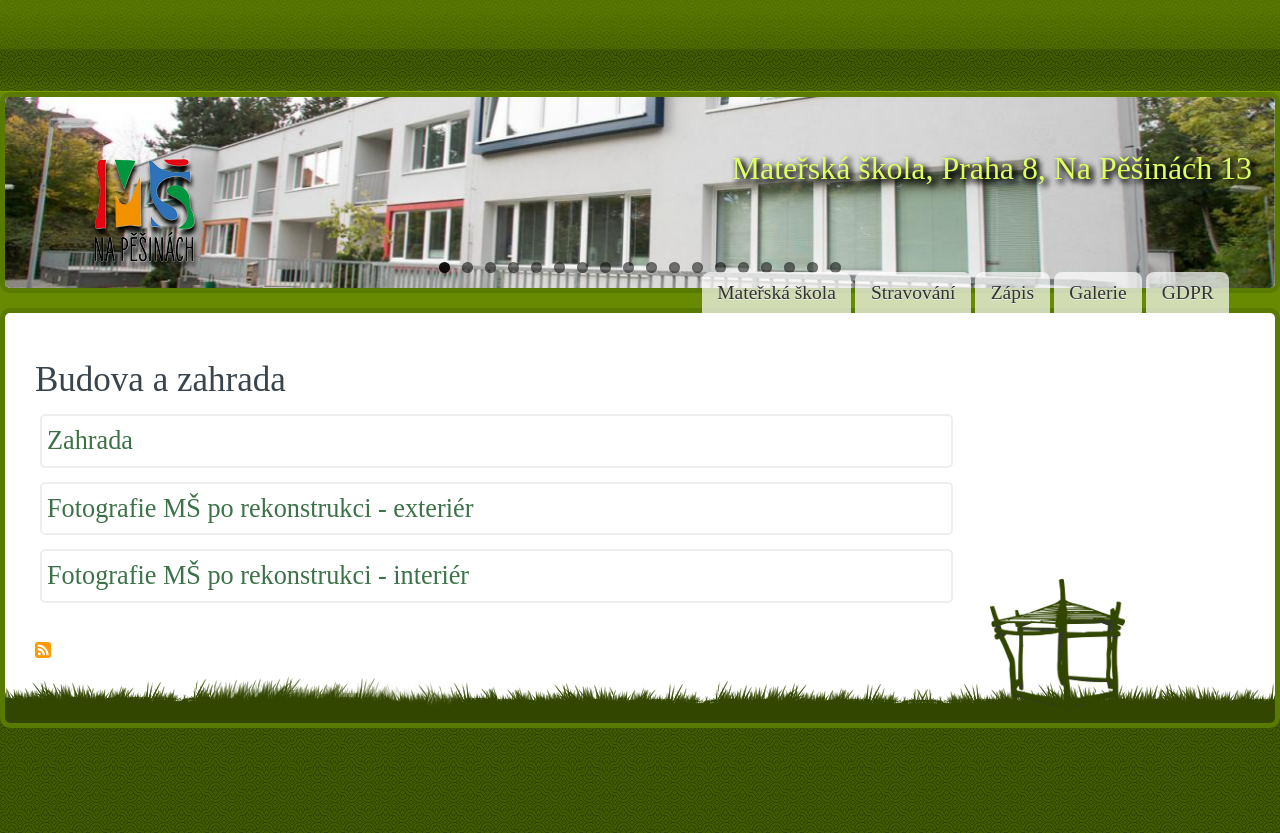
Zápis (1012, 292)
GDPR (1188, 292)
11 (674, 267)
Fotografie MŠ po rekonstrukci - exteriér (260, 508)
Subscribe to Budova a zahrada (43, 651)
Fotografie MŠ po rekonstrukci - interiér (258, 575)
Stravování (913, 292)
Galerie (1097, 292)
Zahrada (90, 440)
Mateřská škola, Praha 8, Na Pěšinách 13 (992, 168)
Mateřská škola (776, 292)
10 (651, 267)
